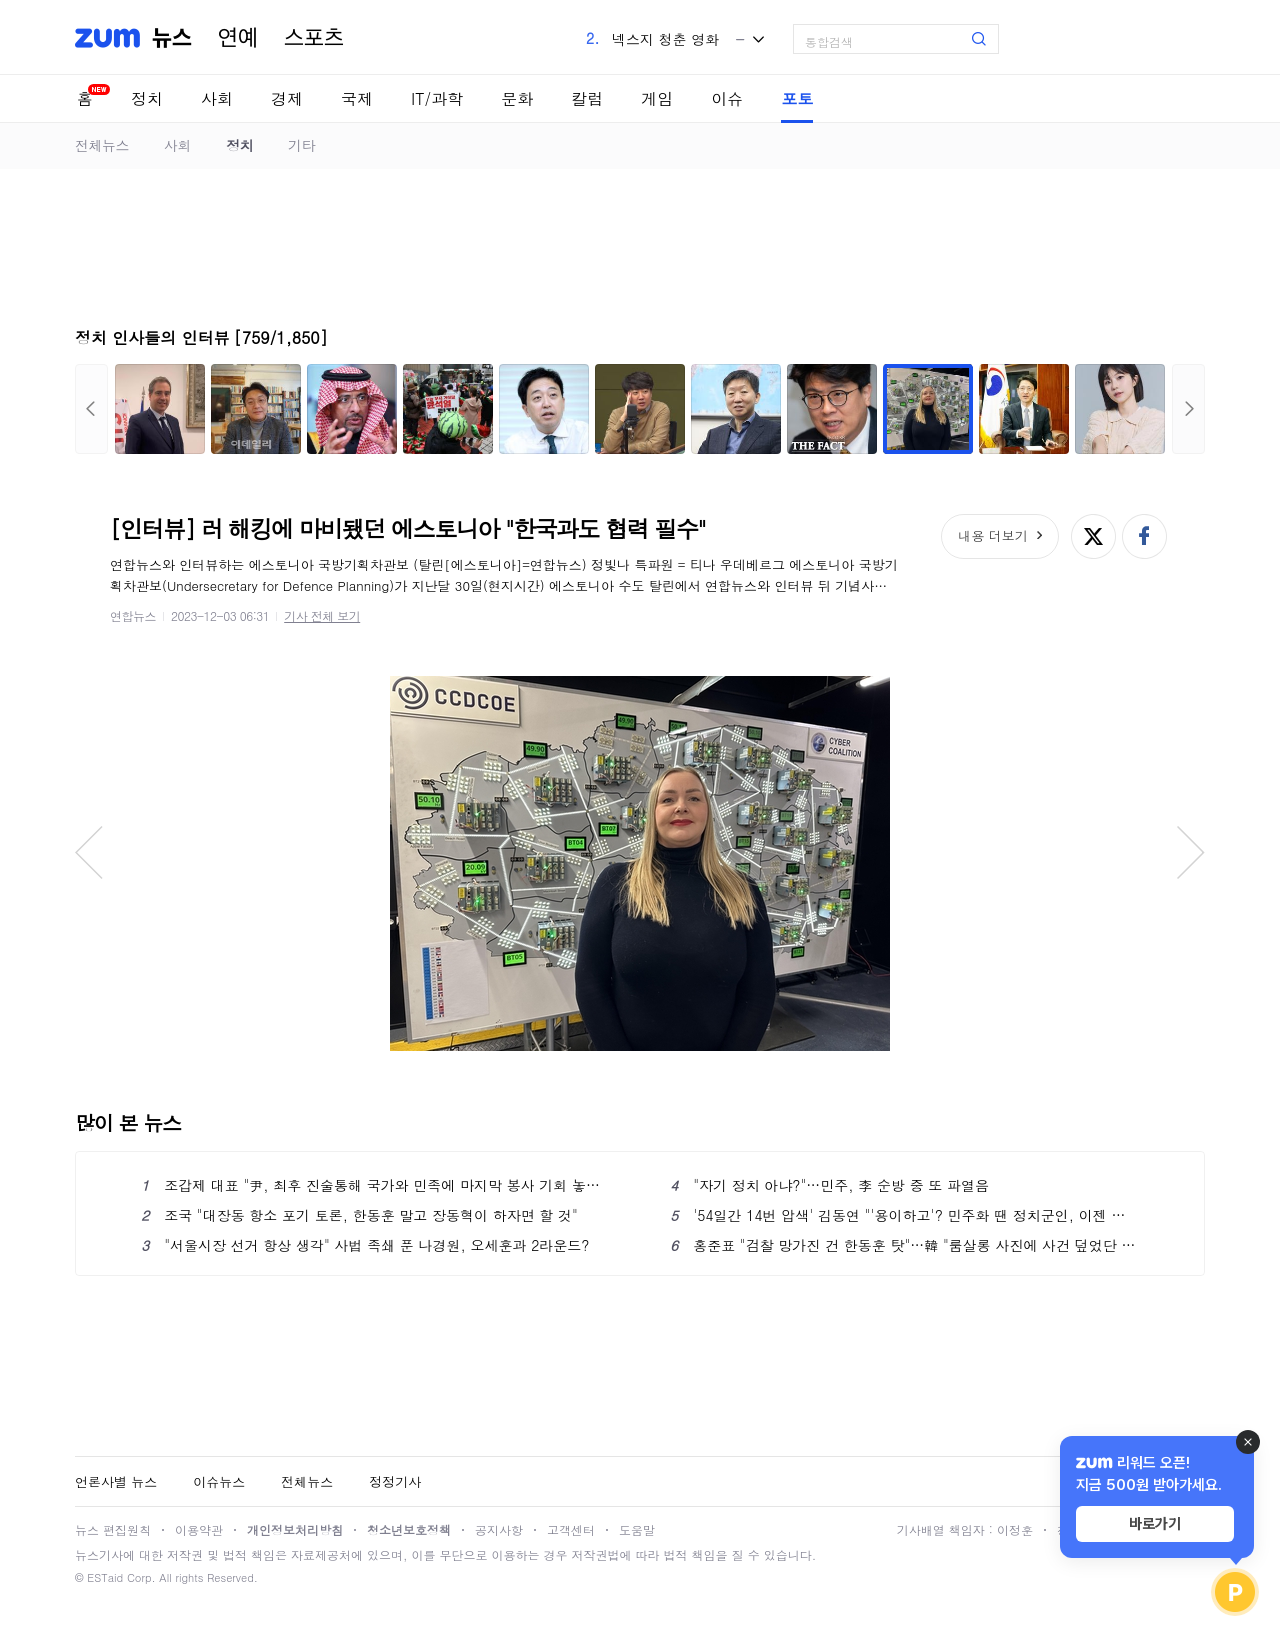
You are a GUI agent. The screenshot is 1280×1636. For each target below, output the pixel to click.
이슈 (727, 98)
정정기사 (395, 1481)
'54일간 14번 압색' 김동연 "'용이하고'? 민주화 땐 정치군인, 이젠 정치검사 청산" (904, 1215)
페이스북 (1144, 536)
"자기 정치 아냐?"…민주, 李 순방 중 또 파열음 (829, 1185)
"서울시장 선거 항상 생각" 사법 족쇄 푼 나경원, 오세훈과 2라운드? (365, 1245)
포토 (797, 98)
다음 (1188, 409)
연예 (238, 38)
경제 (287, 98)
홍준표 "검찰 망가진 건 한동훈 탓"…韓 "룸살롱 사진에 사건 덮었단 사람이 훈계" (904, 1245)
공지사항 (499, 1529)
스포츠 (314, 38)
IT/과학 (437, 98)
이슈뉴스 (219, 1481)
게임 (657, 98)
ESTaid (105, 1577)
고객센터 (571, 1529)
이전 (91, 409)
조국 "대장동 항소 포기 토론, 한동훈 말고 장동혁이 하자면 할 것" (359, 1215)
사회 (217, 98)
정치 (147, 98)
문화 (517, 98)
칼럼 (587, 98)
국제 (357, 98)
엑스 (1093, 536)
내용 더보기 (992, 535)
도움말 (637, 1529)
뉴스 (172, 38)
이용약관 (199, 1529)
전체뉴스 (102, 145)
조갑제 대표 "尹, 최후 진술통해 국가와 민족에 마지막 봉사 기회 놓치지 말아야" (375, 1185)
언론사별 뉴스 (116, 1481)
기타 (301, 145)
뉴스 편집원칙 (113, 1529)
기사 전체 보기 (322, 615)
